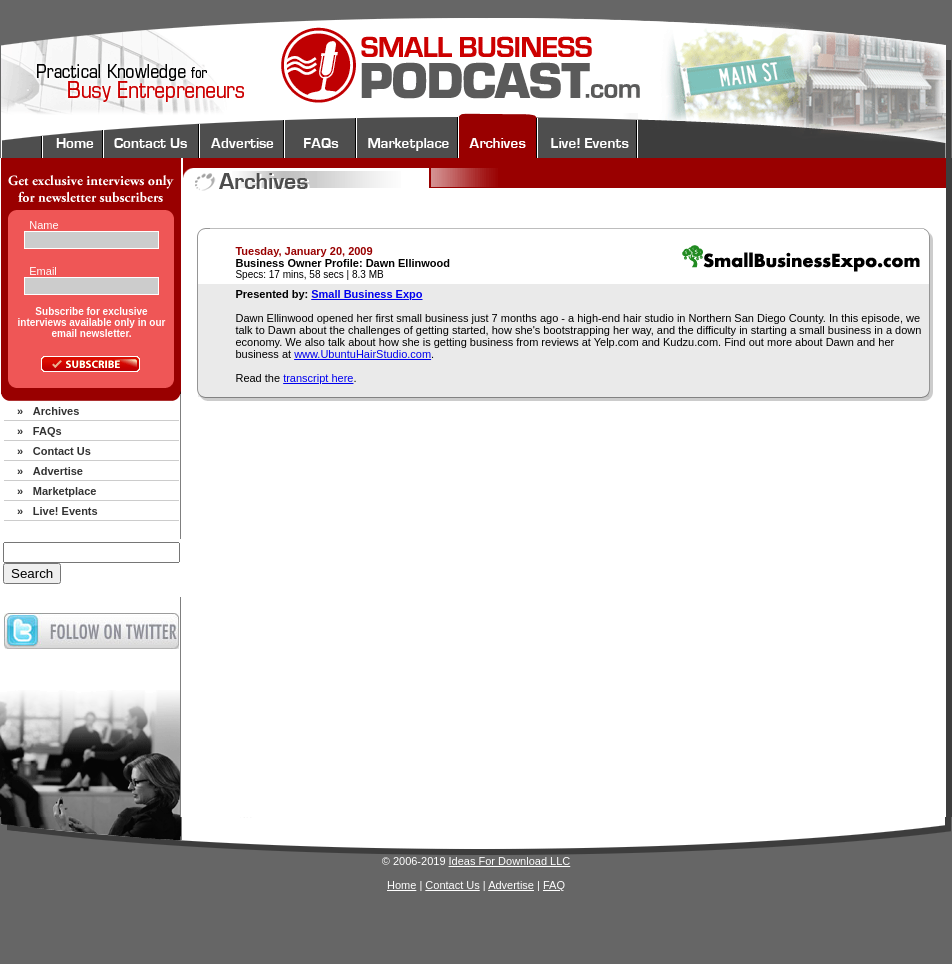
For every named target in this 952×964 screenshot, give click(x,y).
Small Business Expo (366, 294)
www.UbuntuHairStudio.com (362, 354)
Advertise (58, 471)
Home (401, 885)
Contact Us (62, 451)
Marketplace (65, 491)
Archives (56, 411)
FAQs (47, 431)
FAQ (554, 885)
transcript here (318, 378)
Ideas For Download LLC (510, 861)
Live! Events (65, 511)
